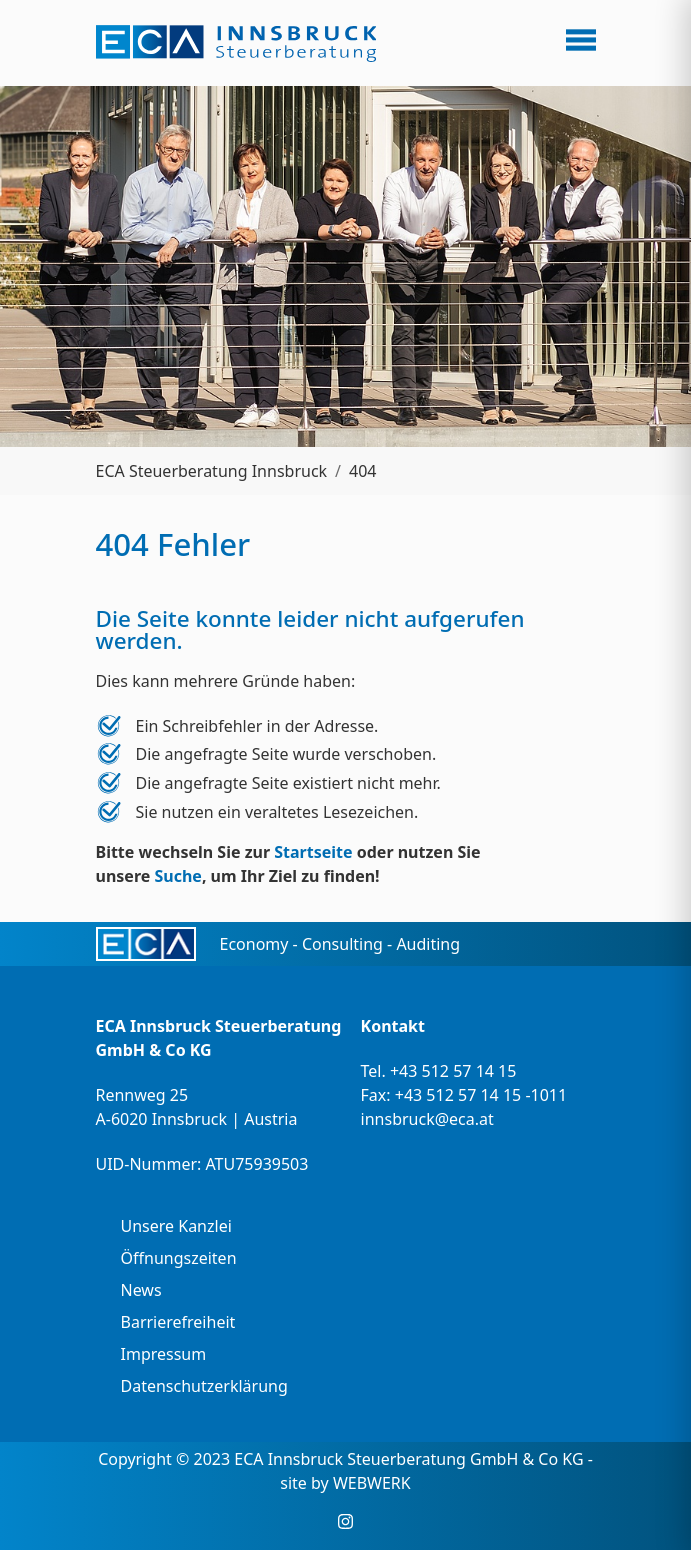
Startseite (313, 852)
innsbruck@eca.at (427, 1119)
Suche (177, 876)
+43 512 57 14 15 (453, 1071)
